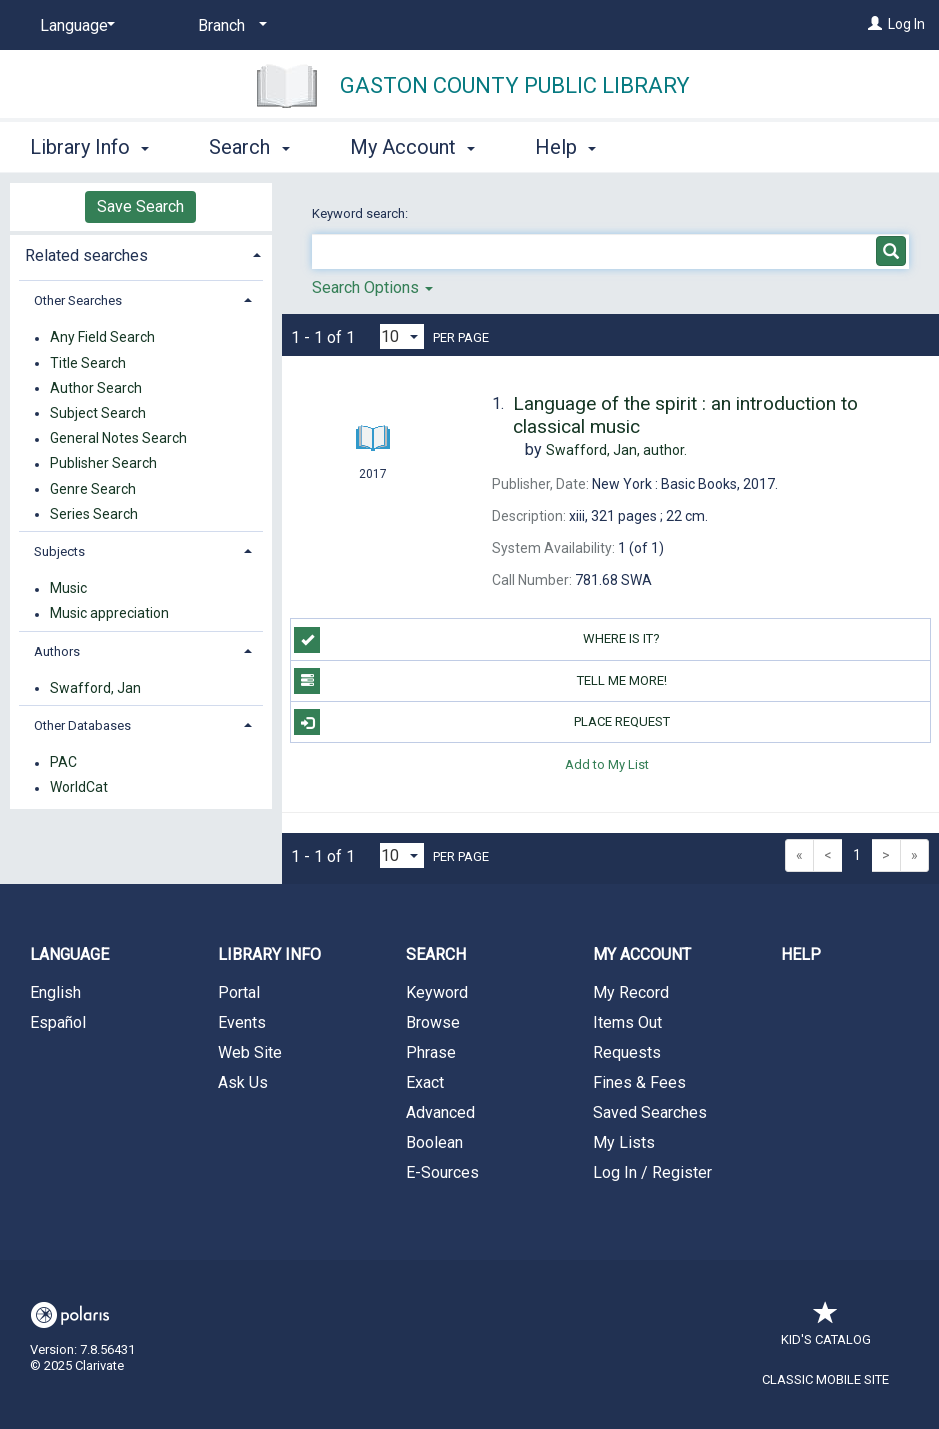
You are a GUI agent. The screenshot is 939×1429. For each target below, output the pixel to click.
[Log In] (875, 24)
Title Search (88, 363)
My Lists (624, 1142)
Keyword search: (361, 213)
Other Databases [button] (82, 725)
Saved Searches (650, 1112)
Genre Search (93, 489)
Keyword (437, 992)
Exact (425, 1082)
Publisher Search (103, 464)
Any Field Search (102, 338)
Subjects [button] (59, 551)
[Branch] (229, 26)
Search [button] (249, 147)
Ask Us (243, 1082)
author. (616, 450)
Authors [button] (57, 651)
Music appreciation (109, 614)
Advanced (440, 1112)
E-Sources (442, 1172)
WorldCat (79, 788)
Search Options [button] (372, 287)
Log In (906, 24)
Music (68, 589)
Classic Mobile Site (825, 1379)
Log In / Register (652, 1172)
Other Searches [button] (78, 300)
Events (242, 1022)
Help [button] (565, 147)
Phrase (431, 1052)
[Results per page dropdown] (402, 336)
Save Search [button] (140, 206)
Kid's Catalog (826, 1329)
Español (58, 1022)
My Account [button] (412, 147)
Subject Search (98, 413)
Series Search (94, 514)
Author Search (96, 388)
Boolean (434, 1142)
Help (801, 954)
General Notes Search (118, 439)
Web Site (250, 1052)
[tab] (141, 253)
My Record (631, 992)
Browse (433, 1022)
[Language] (74, 26)
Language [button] (69, 954)
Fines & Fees (639, 1082)
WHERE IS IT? (477, 640)
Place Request (481, 722)
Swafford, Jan (95, 688)
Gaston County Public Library (515, 85)
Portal (239, 992)
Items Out (627, 1022)
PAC (63, 763)
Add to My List (607, 763)
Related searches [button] (86, 255)
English (55, 992)
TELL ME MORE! (480, 681)
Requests (627, 1052)
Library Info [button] (89, 147)
